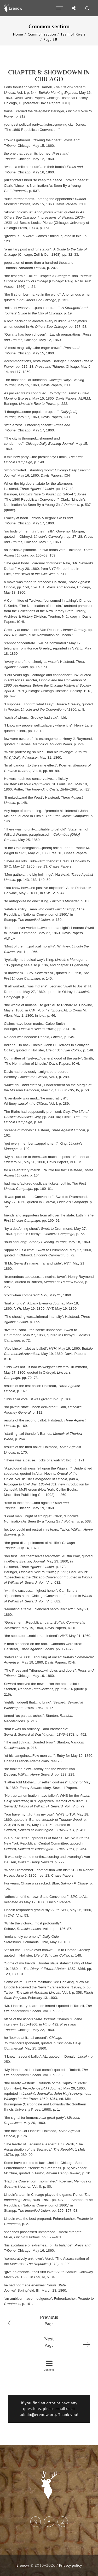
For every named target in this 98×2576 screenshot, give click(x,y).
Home (18, 34)
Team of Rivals (72, 34)
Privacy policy (70, 2565)
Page (47, 2320)
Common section (41, 34)
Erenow (22, 2565)
